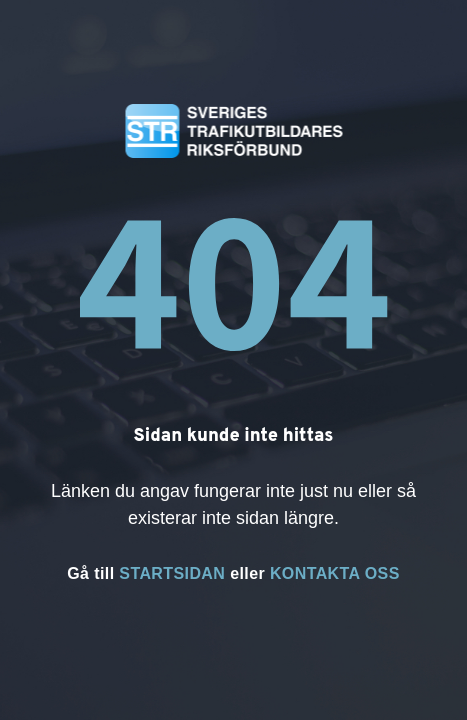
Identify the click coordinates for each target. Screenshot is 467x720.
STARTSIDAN (172, 573)
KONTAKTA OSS (335, 573)
